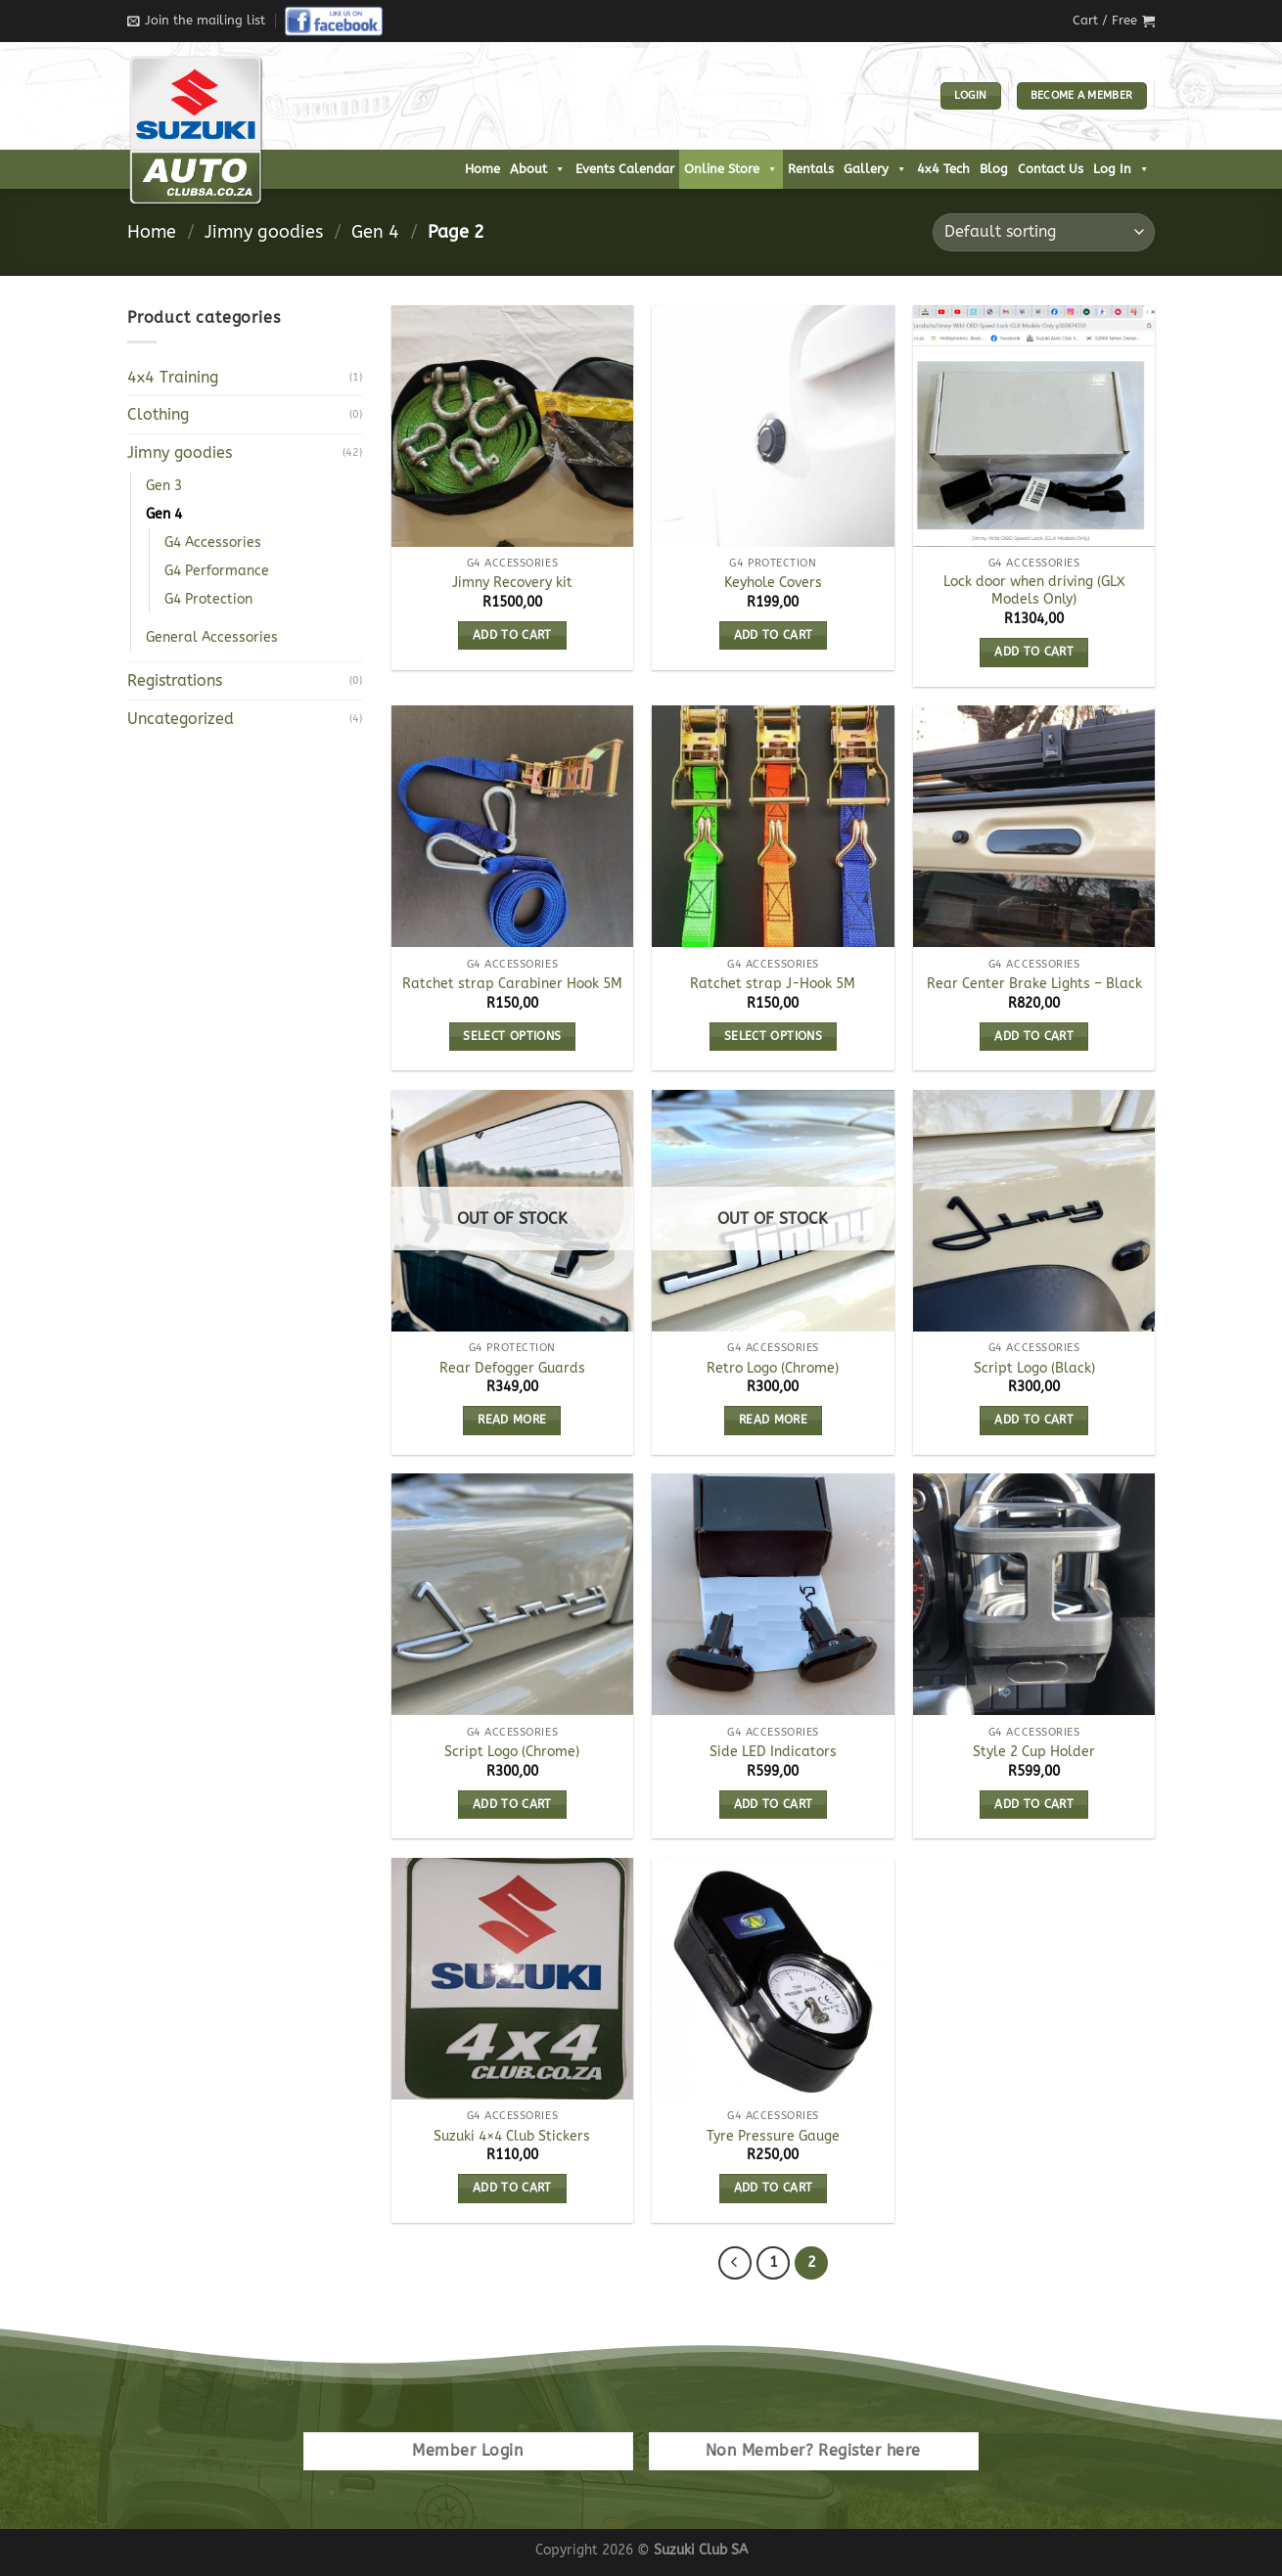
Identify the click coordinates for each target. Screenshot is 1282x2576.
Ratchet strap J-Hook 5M (772, 983)
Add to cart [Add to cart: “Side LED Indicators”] (773, 1804)
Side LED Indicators (773, 1751)
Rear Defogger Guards (512, 1368)
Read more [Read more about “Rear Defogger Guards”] (512, 1419)
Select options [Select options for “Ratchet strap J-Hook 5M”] (773, 1036)
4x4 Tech (943, 168)
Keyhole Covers (773, 582)
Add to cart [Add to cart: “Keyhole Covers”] (773, 635)
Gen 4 (375, 232)
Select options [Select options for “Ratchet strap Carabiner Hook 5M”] (512, 1036)
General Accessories (212, 637)
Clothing (158, 414)
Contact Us (1050, 168)
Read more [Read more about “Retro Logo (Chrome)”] (773, 1419)
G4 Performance (216, 571)
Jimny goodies (264, 232)
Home (482, 168)
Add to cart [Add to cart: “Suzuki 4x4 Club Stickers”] (512, 2187)
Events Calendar (624, 168)
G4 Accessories (212, 542)
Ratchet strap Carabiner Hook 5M (512, 983)
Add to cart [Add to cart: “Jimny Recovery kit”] (512, 635)
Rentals (811, 168)
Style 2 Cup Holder (1034, 1751)
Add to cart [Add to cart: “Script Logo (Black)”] (1034, 1419)
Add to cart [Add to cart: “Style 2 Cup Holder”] (1034, 1804)
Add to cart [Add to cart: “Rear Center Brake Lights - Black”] (1034, 1036)
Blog (994, 168)
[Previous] (735, 2263)
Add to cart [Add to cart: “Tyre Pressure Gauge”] (773, 2187)
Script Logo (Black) (1034, 1368)
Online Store (731, 169)
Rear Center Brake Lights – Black (1034, 983)
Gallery (875, 169)
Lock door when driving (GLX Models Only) (1034, 591)
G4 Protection (208, 599)
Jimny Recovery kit (512, 582)
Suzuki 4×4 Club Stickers (512, 2136)
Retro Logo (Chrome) (773, 1368)
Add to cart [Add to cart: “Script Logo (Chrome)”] (512, 1804)
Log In (1121, 169)
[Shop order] (1044, 232)
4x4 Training (172, 377)
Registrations (174, 680)
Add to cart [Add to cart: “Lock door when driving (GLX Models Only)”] (1034, 651)
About (538, 169)
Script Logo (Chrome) (511, 1751)
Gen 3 (164, 485)
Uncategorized (180, 718)
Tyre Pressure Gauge (773, 2136)
